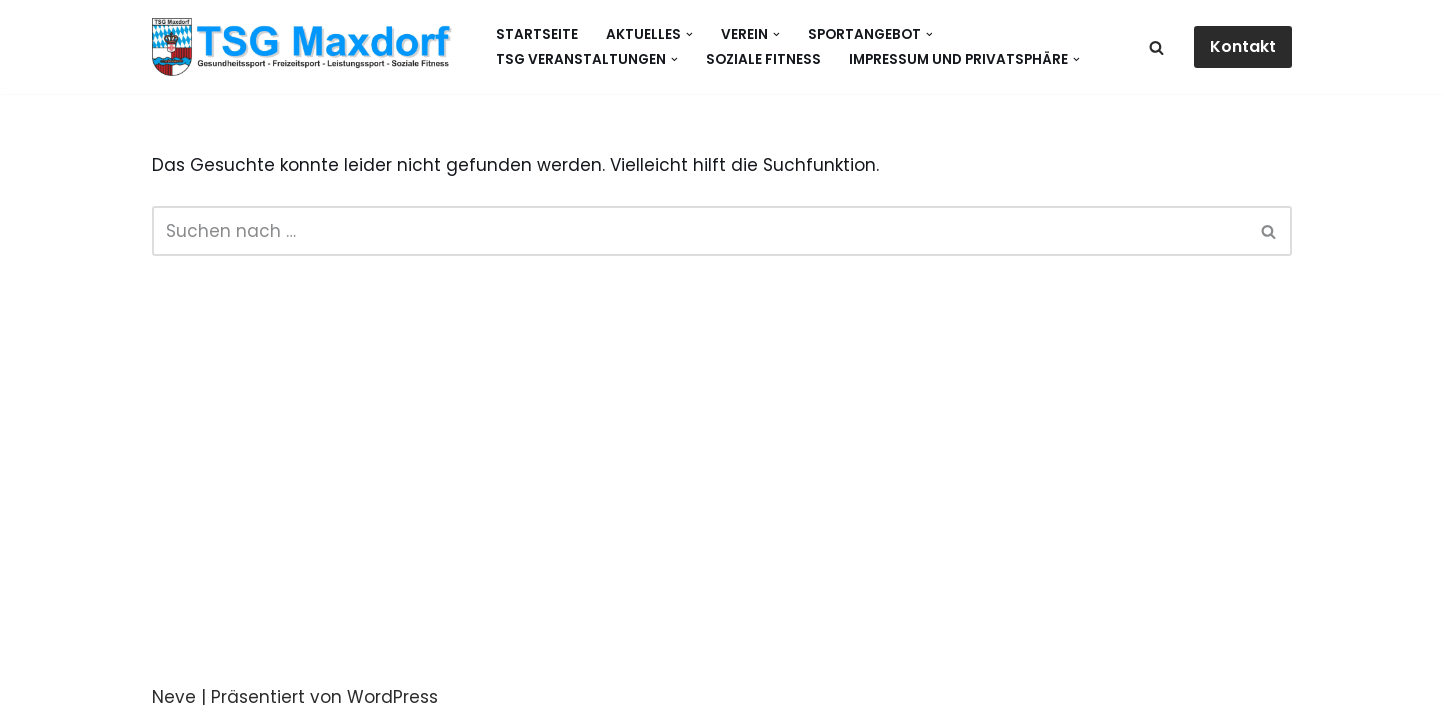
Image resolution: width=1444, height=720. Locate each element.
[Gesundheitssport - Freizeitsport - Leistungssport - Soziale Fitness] (307, 47)
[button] (689, 34)
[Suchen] (1156, 47)
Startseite (537, 34)
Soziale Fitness (763, 59)
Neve (174, 697)
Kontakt (1243, 46)
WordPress (392, 697)
